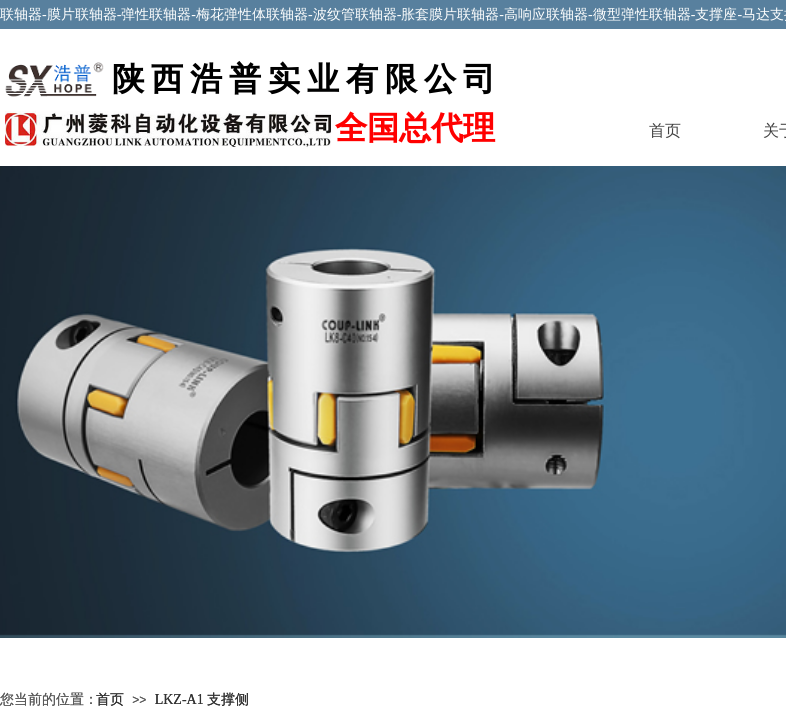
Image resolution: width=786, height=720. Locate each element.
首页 (665, 130)
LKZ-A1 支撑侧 (202, 699)
